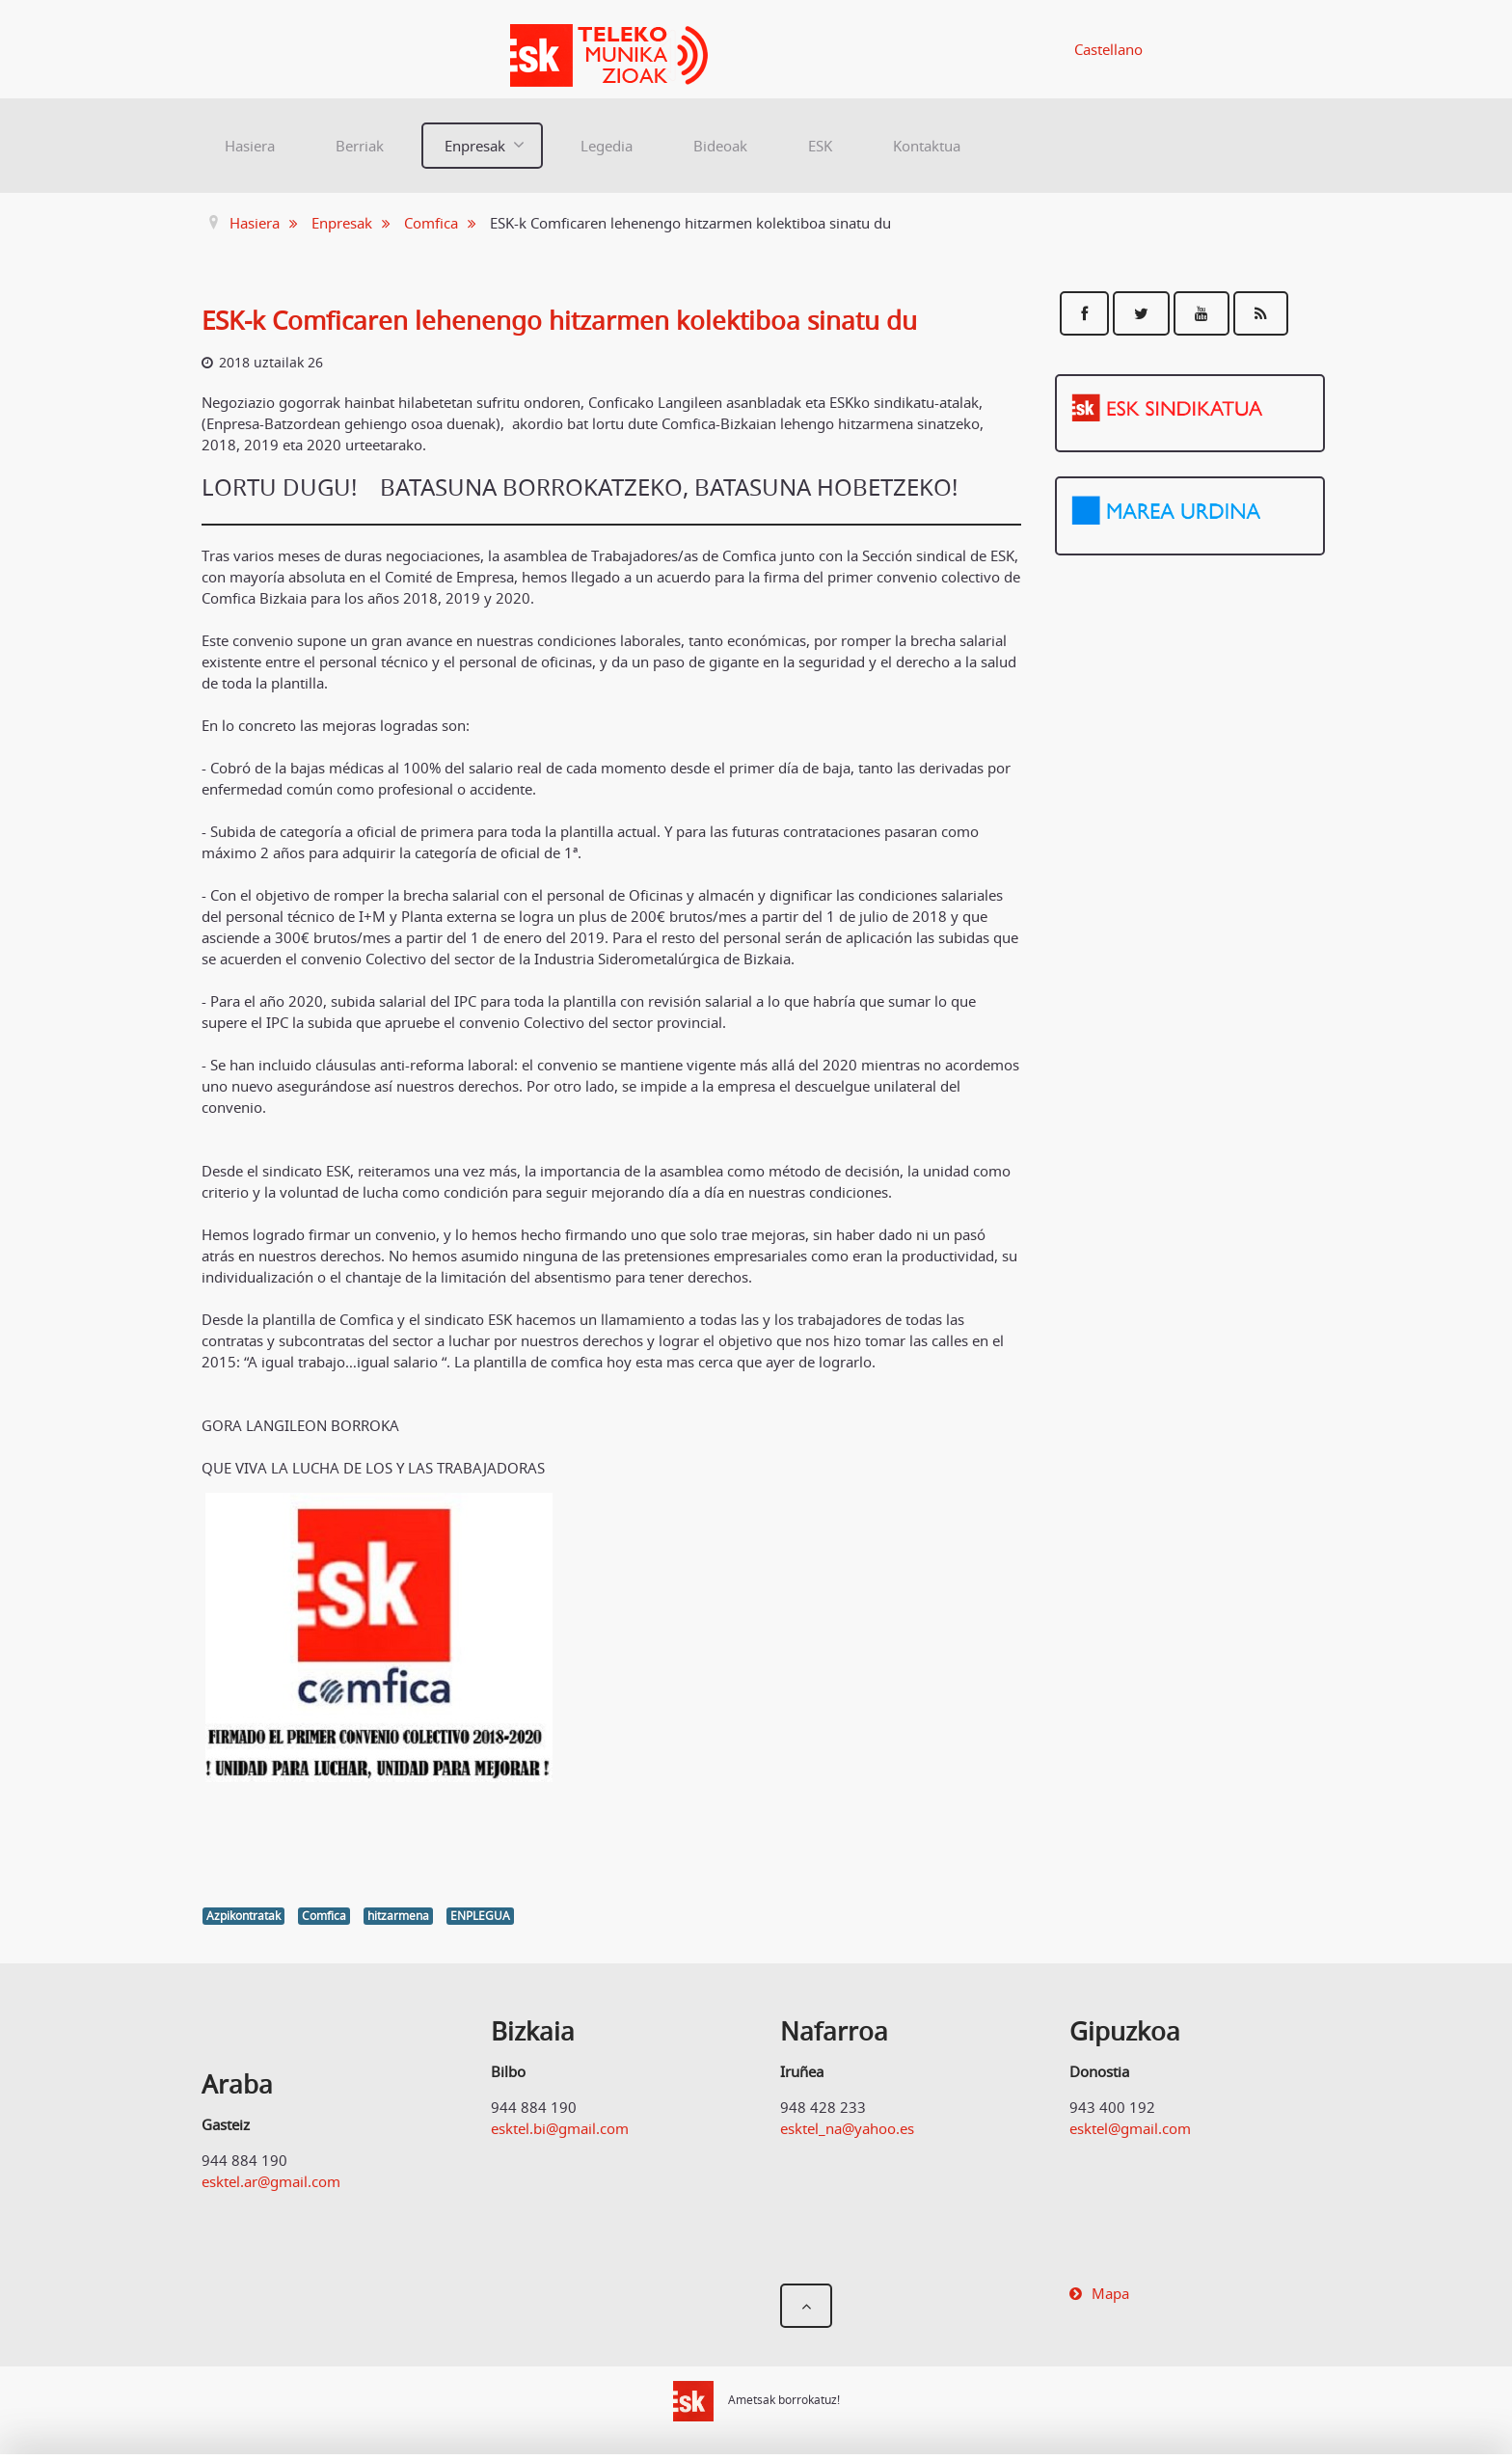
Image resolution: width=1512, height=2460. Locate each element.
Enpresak (475, 145)
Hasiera (250, 145)
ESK (820, 145)
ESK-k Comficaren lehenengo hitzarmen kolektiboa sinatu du (559, 320)
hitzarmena (398, 1915)
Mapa (1110, 2293)
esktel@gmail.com (1130, 2128)
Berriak (360, 145)
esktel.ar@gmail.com (271, 2181)
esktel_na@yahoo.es (847, 2128)
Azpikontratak (243, 1915)
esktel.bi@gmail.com (560, 2128)
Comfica (324, 1915)
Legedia (606, 145)
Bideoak (720, 145)
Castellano (1108, 49)
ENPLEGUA (480, 1915)
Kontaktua (926, 145)
